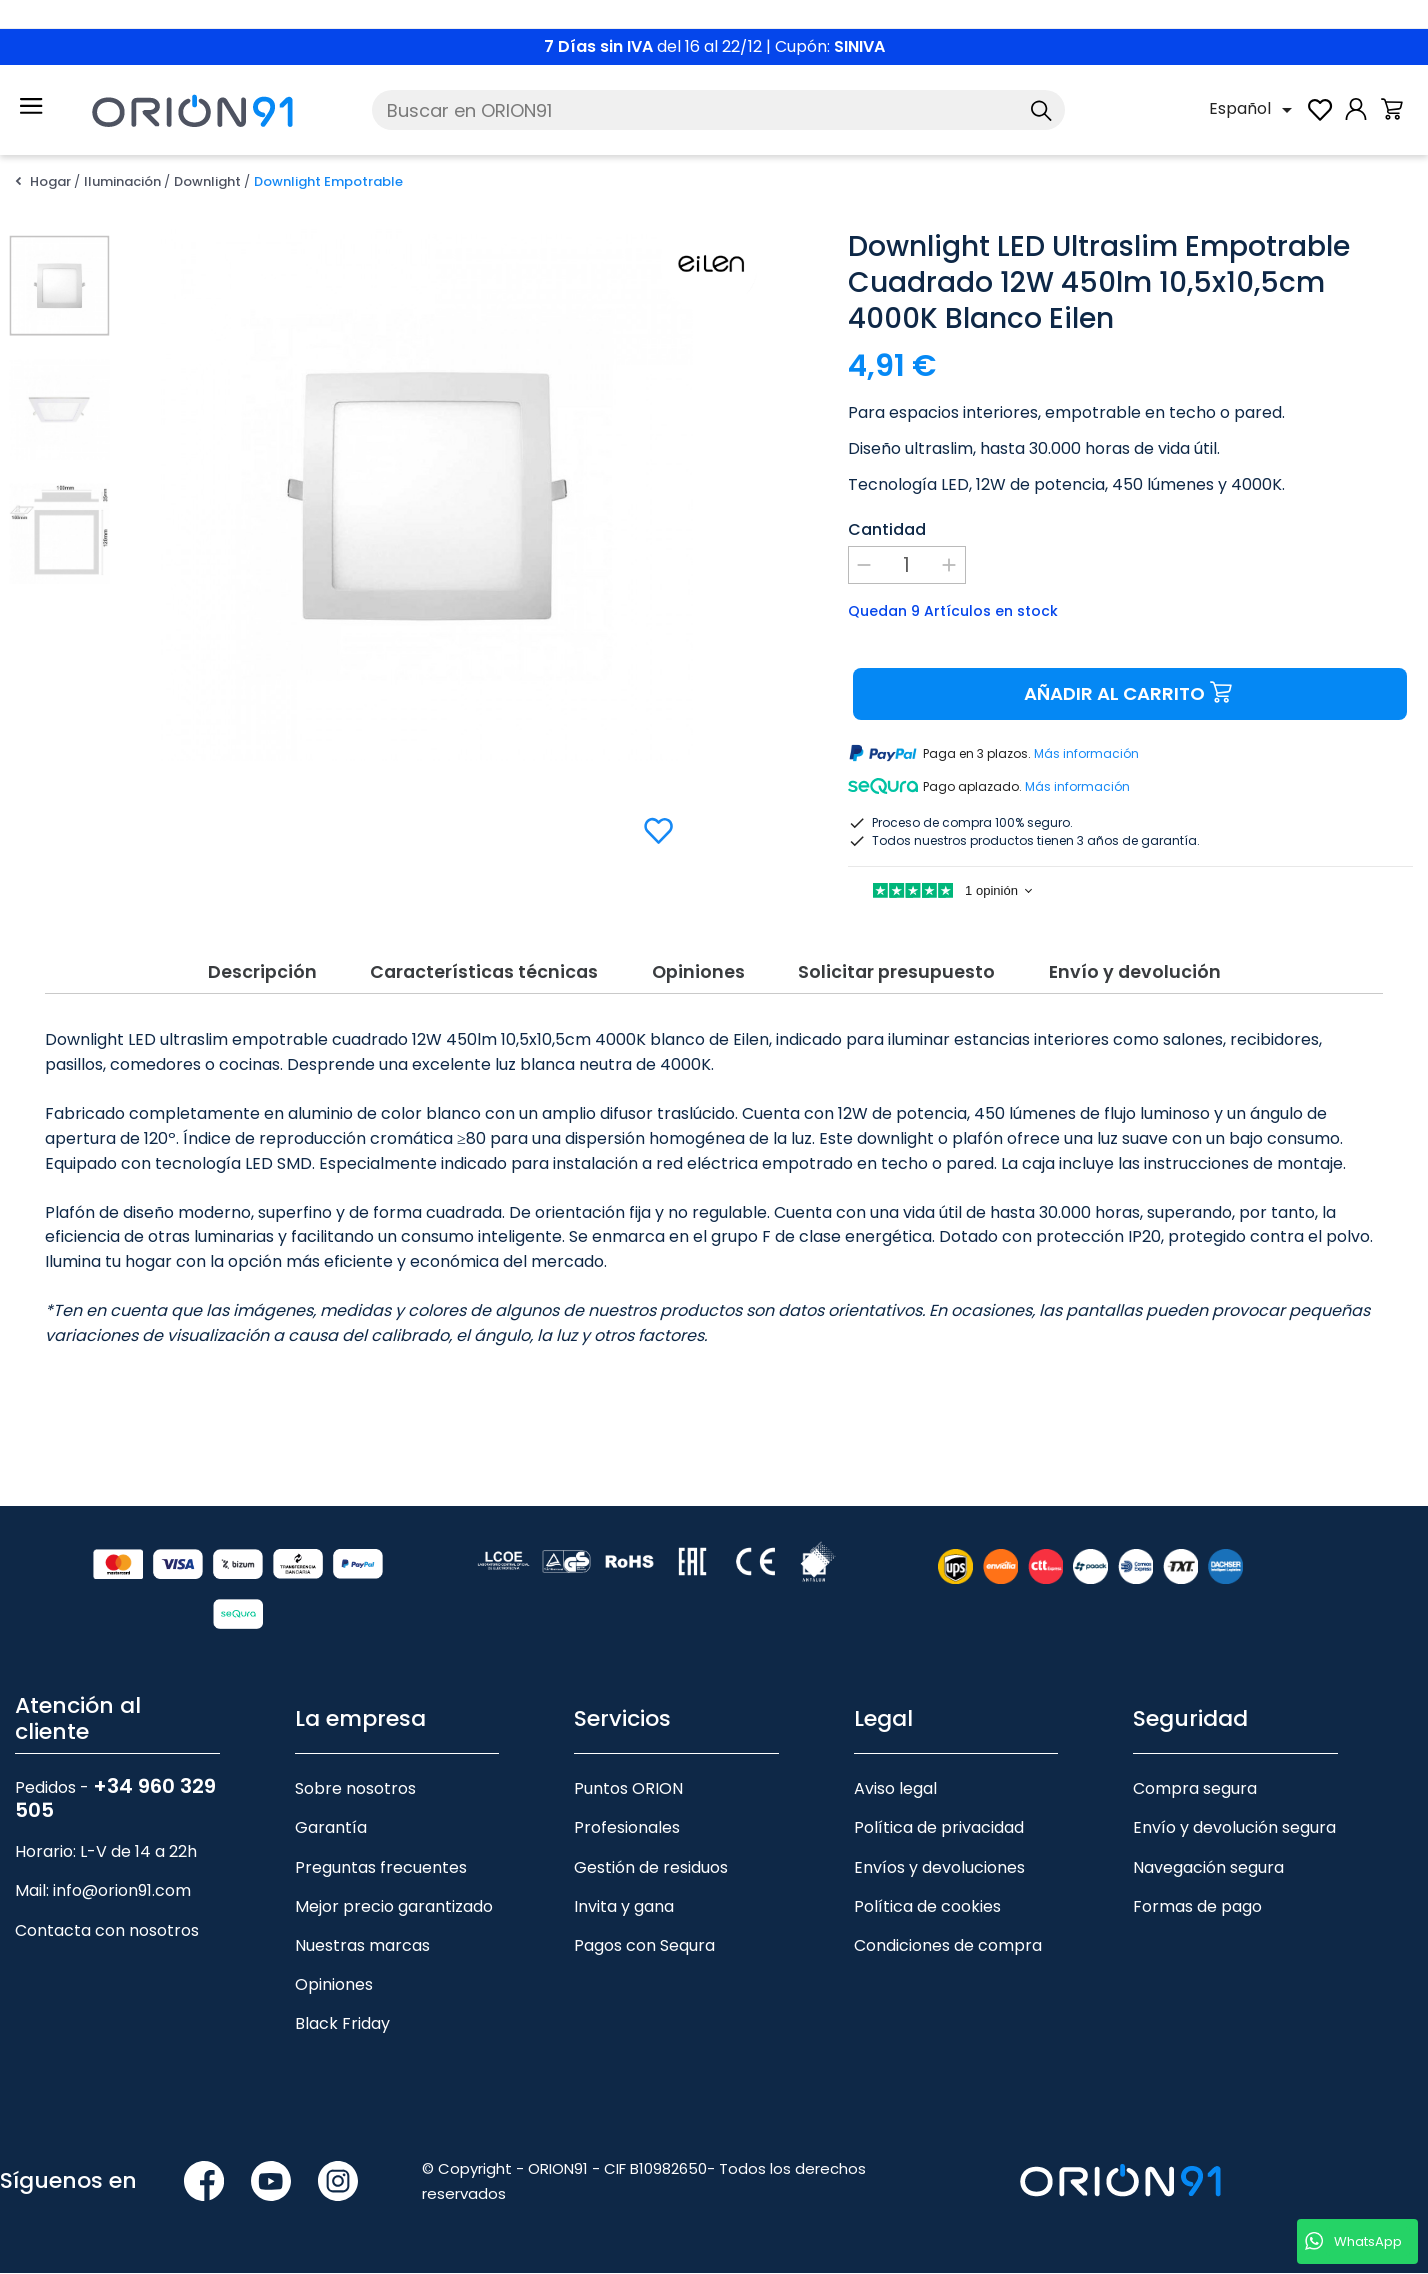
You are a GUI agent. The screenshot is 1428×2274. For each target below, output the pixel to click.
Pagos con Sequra (644, 1946)
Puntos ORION (628, 1789)
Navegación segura (1208, 1868)
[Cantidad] (907, 565)
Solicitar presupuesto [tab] (904, 970)
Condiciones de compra (948, 1946)
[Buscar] (718, 110)
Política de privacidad (939, 1829)
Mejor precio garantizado (394, 1907)
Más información (1086, 754)
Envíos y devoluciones (939, 1868)
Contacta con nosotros (107, 1931)
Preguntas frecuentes (381, 1868)
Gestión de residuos (651, 1868)
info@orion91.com (122, 1892)
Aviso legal (895, 1789)
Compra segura (1195, 1789)
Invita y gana (624, 1907)
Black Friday (342, 2024)
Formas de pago (1197, 1907)
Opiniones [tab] (699, 970)
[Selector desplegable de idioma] (1254, 110)
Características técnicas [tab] (476, 970)
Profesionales (627, 1829)
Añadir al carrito (1130, 694)
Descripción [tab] (246, 970)
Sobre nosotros (355, 1789)
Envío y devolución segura (1234, 1829)
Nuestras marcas (362, 1946)
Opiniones (334, 1985)
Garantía (331, 1829)
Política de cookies (927, 1907)
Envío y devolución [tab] (1149, 970)
